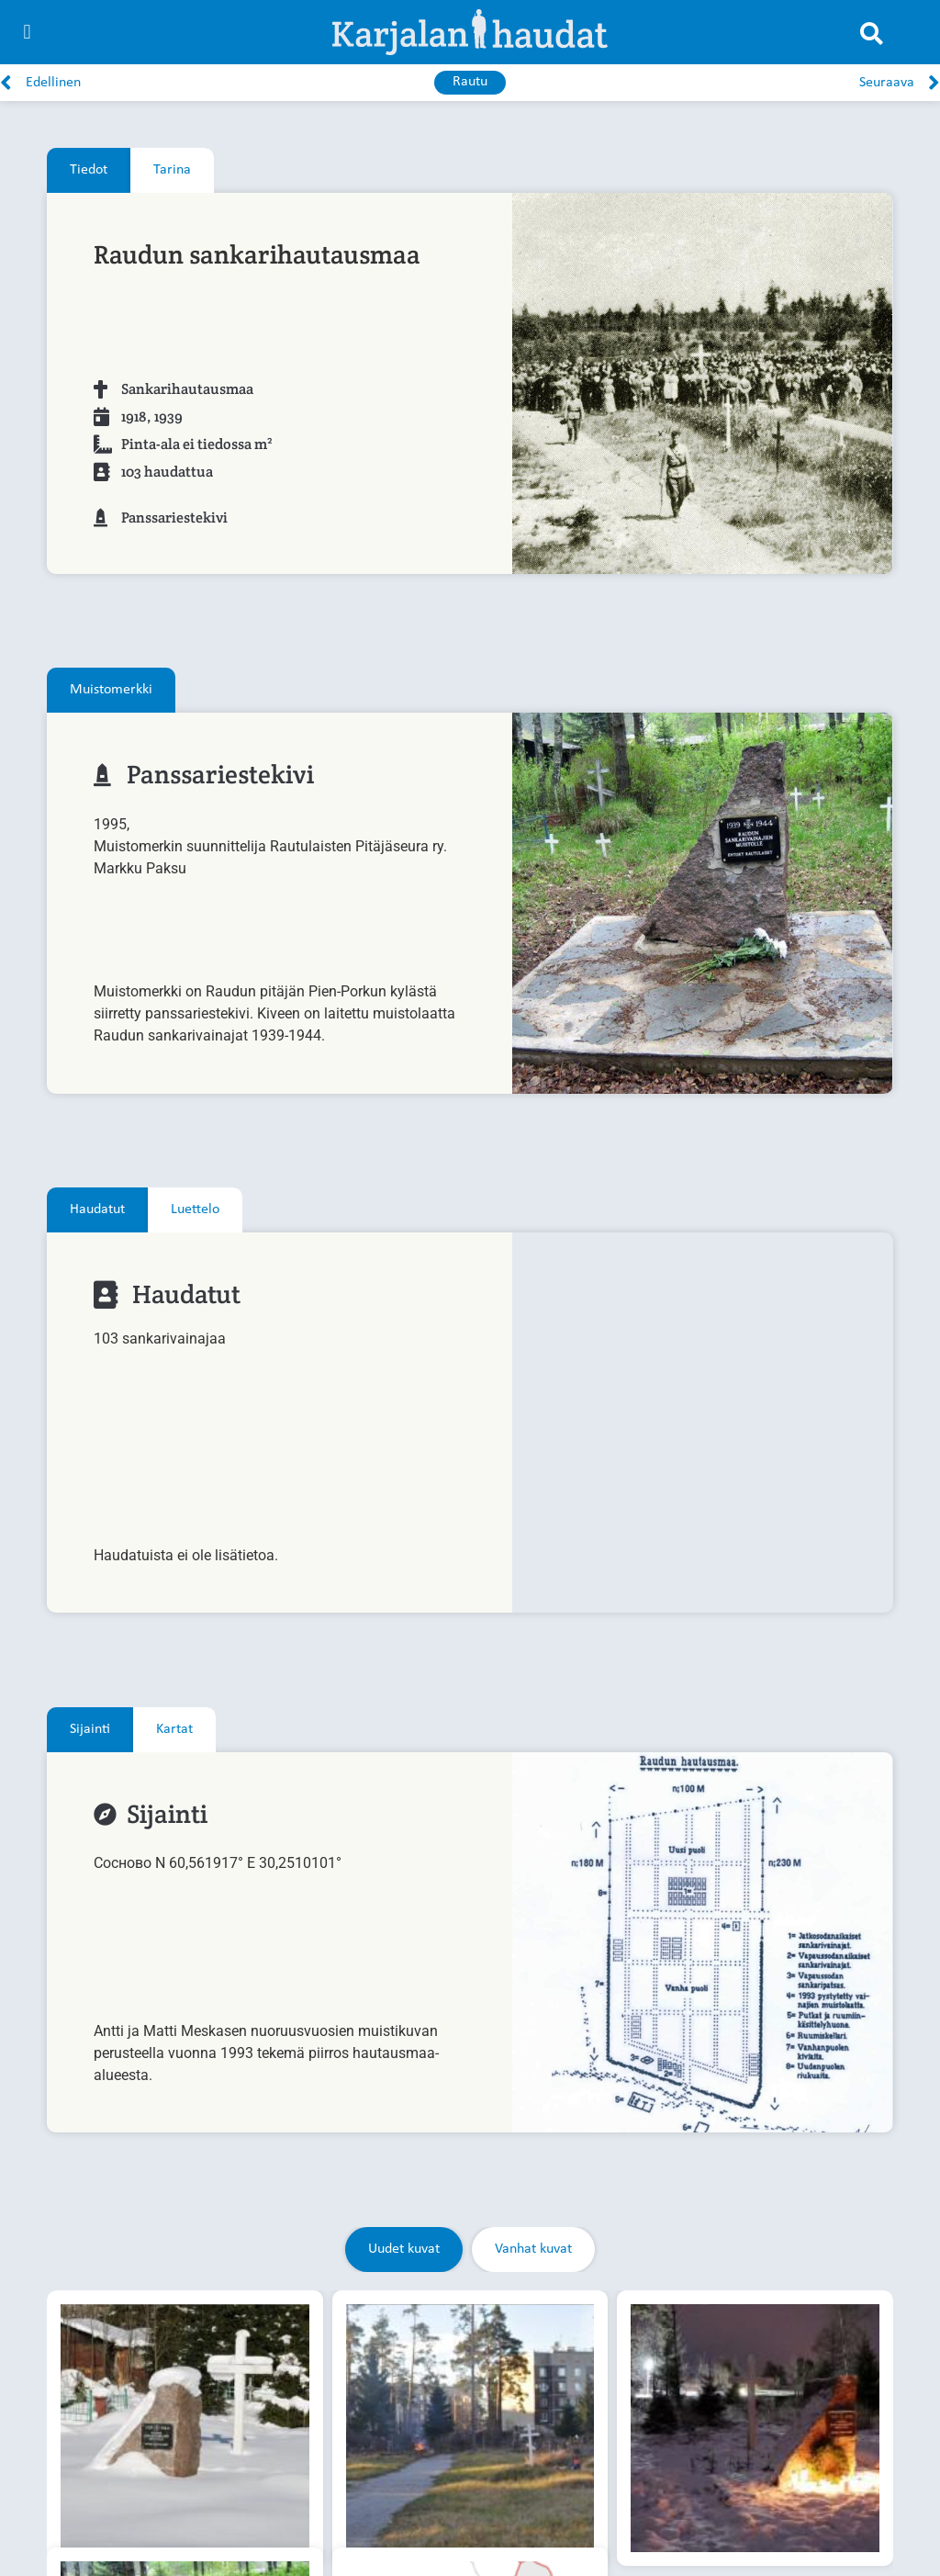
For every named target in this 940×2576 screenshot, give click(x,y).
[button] (27, 32)
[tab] (88, 170)
